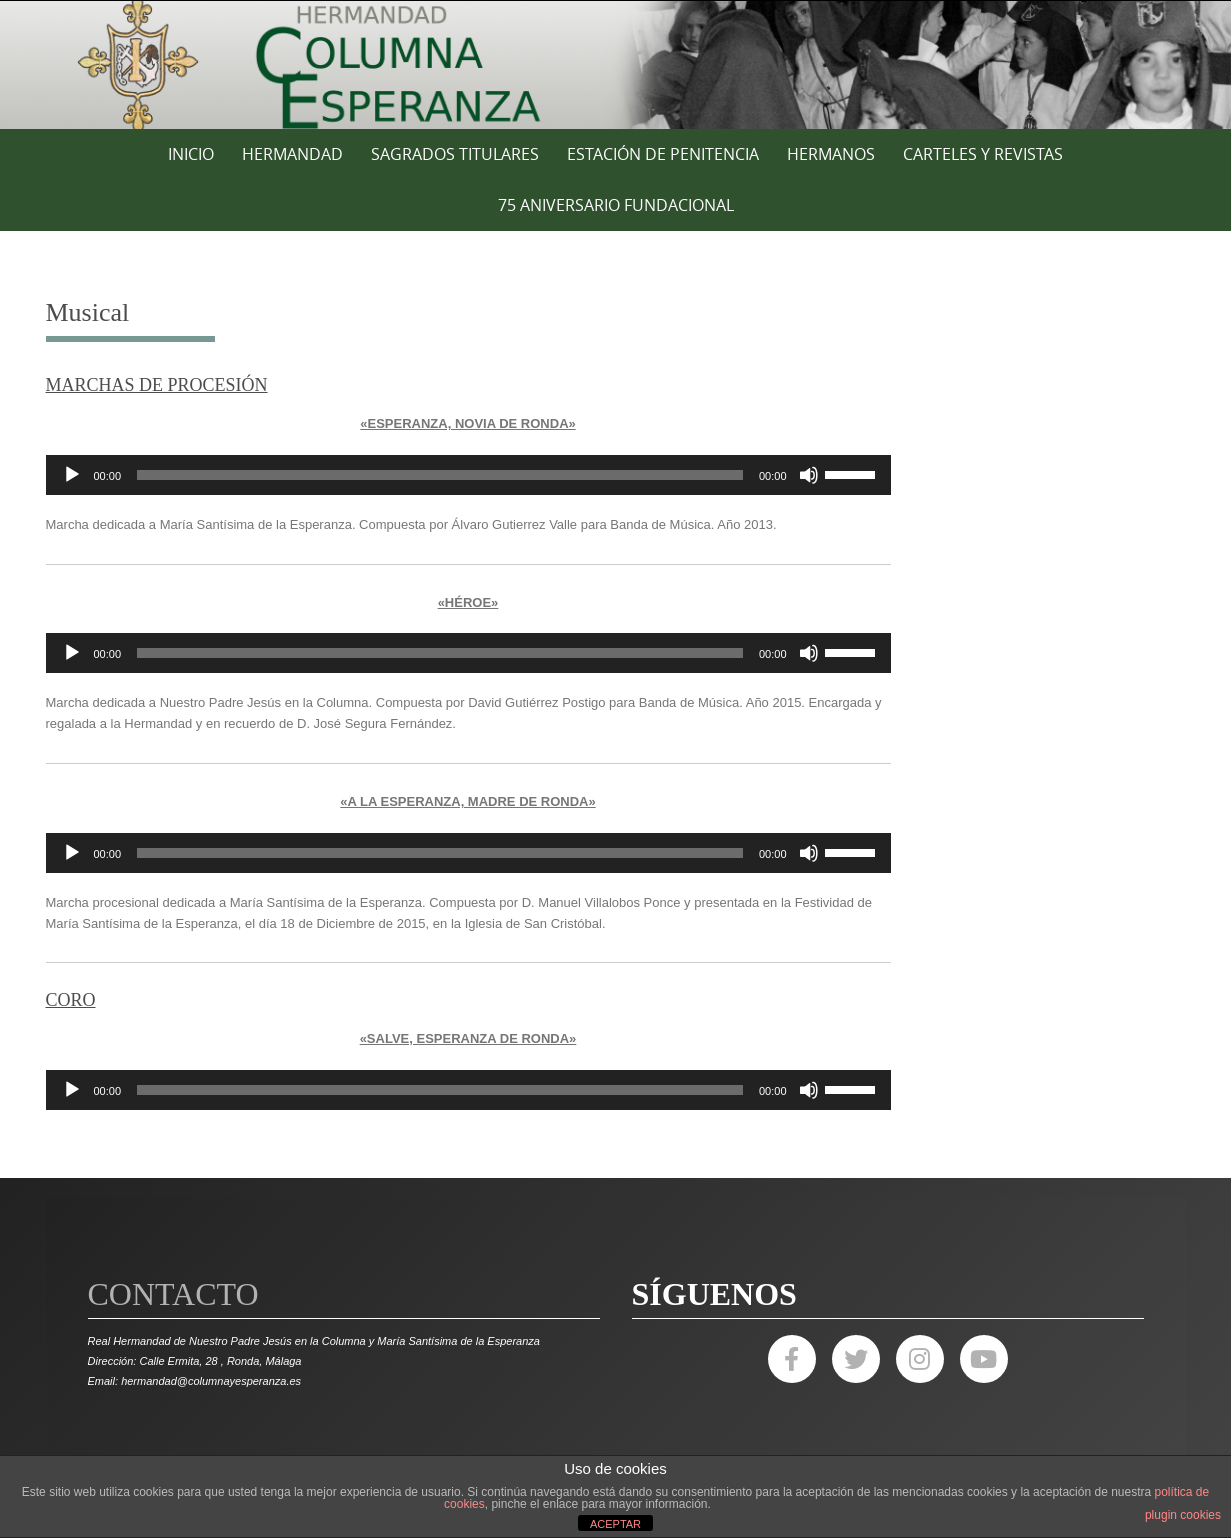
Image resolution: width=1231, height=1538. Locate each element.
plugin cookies (1183, 1515)
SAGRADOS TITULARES (455, 154)
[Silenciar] (809, 475)
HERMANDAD (292, 154)
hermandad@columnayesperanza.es (211, 1381)
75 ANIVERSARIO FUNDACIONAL (616, 205)
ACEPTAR (615, 1524)
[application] (468, 475)
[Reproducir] (72, 475)
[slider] (440, 475)
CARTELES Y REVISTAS (983, 154)
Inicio (191, 154)
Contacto (173, 1294)
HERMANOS (831, 154)
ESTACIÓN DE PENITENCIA (663, 154)
